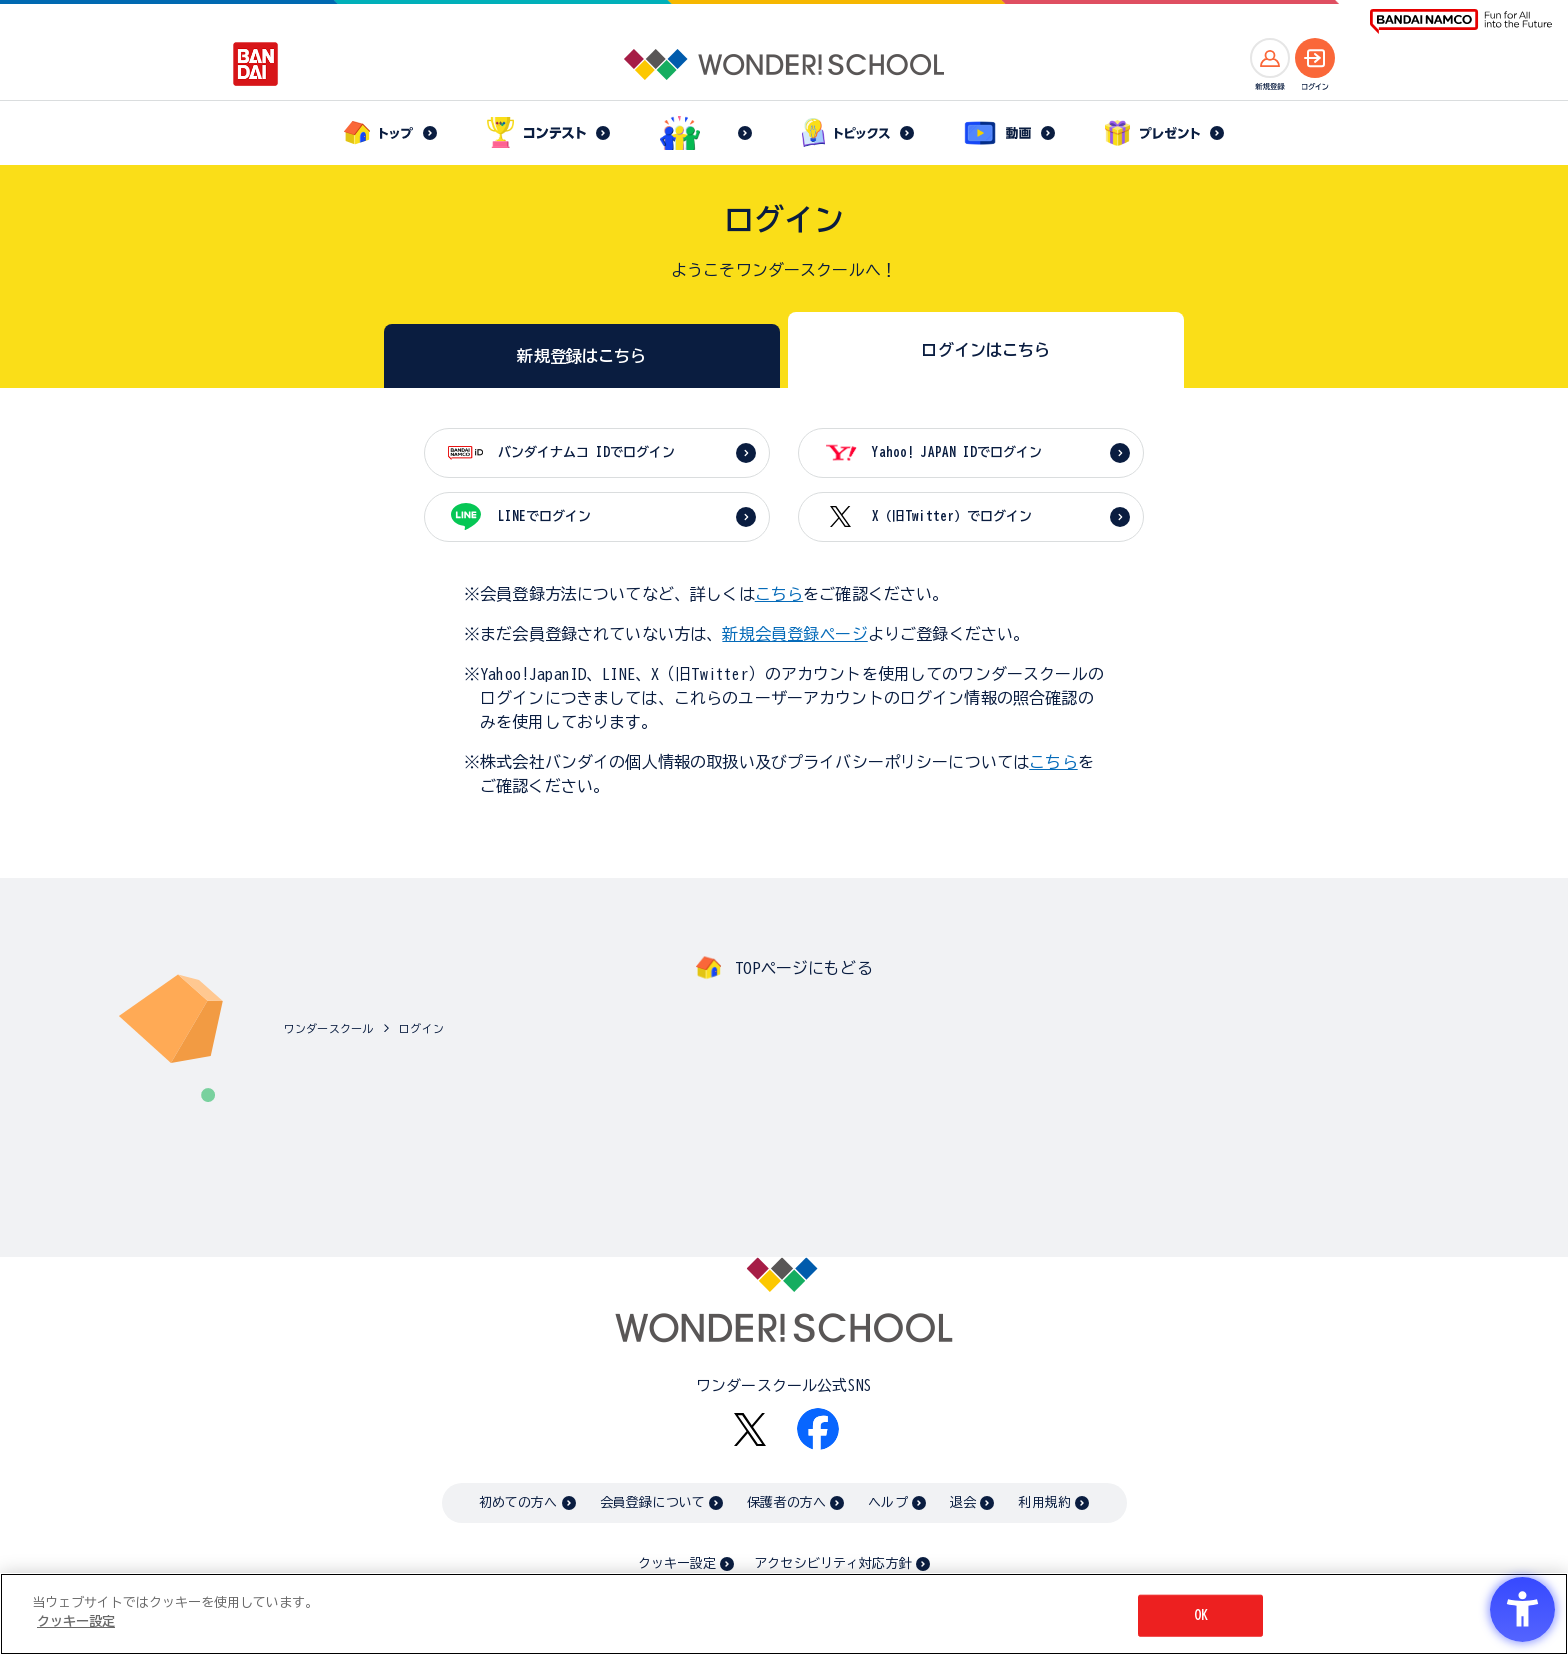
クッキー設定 (677, 1563)
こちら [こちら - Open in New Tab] (1053, 762)
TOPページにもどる (804, 968)
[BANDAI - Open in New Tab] (256, 64)
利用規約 (1044, 1502)
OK (1201, 1615)
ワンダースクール (328, 1028)
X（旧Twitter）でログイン (952, 516)
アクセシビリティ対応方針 (833, 1563)
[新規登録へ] (1270, 58)
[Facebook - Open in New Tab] (818, 1429)
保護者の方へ (786, 1502)
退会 (963, 1502)
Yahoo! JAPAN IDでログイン (957, 452)
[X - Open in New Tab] (750, 1429)
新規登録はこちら (581, 356)
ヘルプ (887, 1502)
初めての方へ (518, 1502)
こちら (779, 594)
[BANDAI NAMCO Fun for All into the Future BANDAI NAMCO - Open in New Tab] (1461, 21)
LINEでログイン (544, 516)
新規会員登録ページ (794, 634)
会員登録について (652, 1502)
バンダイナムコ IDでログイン (586, 452)
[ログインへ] (1315, 58)
